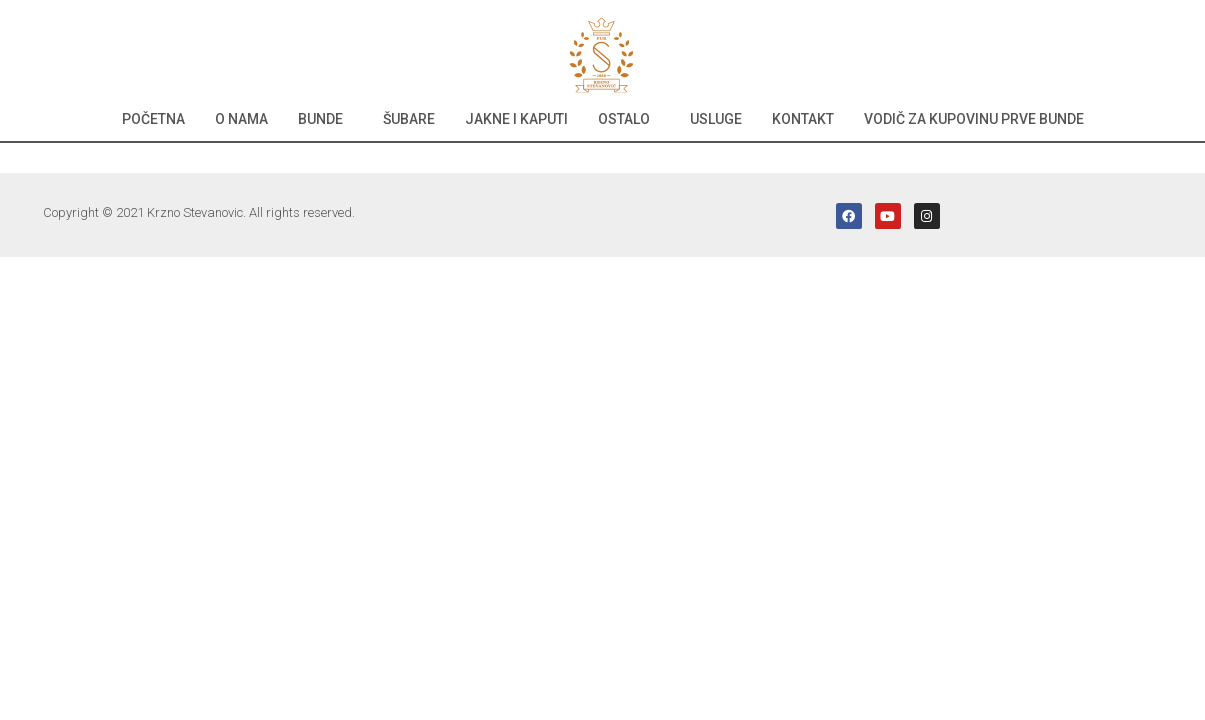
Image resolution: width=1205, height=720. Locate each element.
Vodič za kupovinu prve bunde (974, 119)
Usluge (716, 119)
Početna (153, 119)
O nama (241, 119)
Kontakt (803, 119)
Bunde (320, 119)
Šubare (409, 119)
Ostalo (624, 119)
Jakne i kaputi (516, 119)
